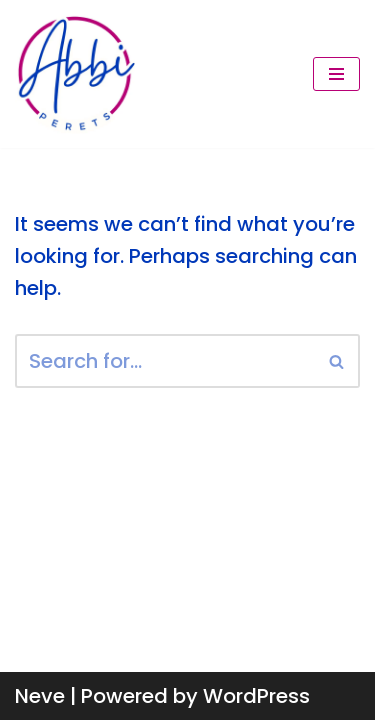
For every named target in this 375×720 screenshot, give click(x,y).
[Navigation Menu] (336, 74)
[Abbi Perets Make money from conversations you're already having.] (75, 74)
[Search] (165, 361)
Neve (40, 696)
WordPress (256, 696)
